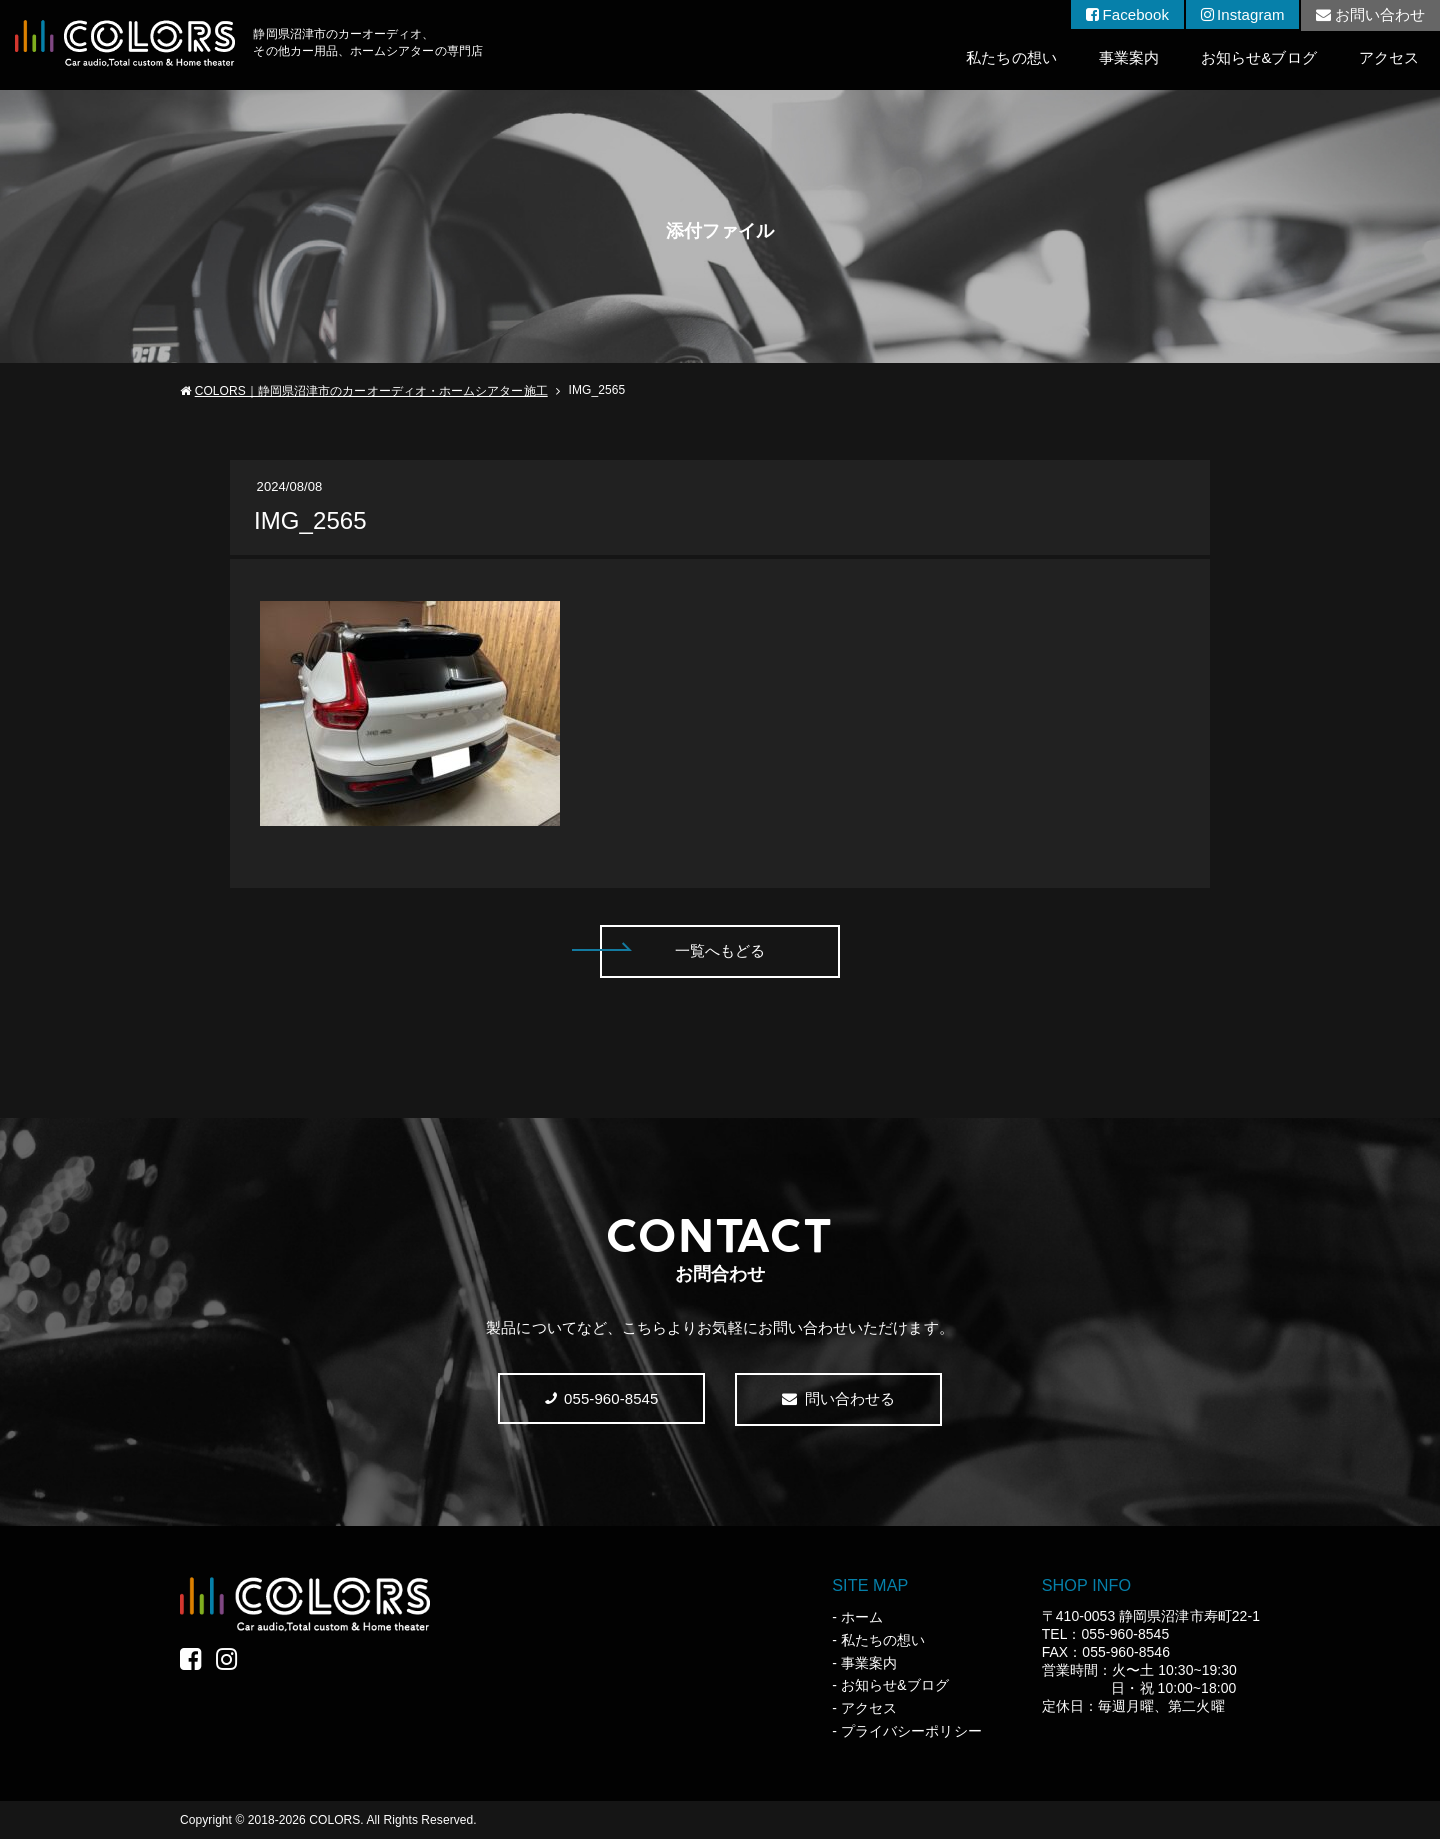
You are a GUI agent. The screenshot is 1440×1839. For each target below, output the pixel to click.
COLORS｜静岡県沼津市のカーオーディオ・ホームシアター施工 (371, 391)
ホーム (862, 1617)
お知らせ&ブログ (1259, 57)
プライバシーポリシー (911, 1731)
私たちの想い (1011, 57)
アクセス (1389, 57)
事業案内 (1129, 57)
